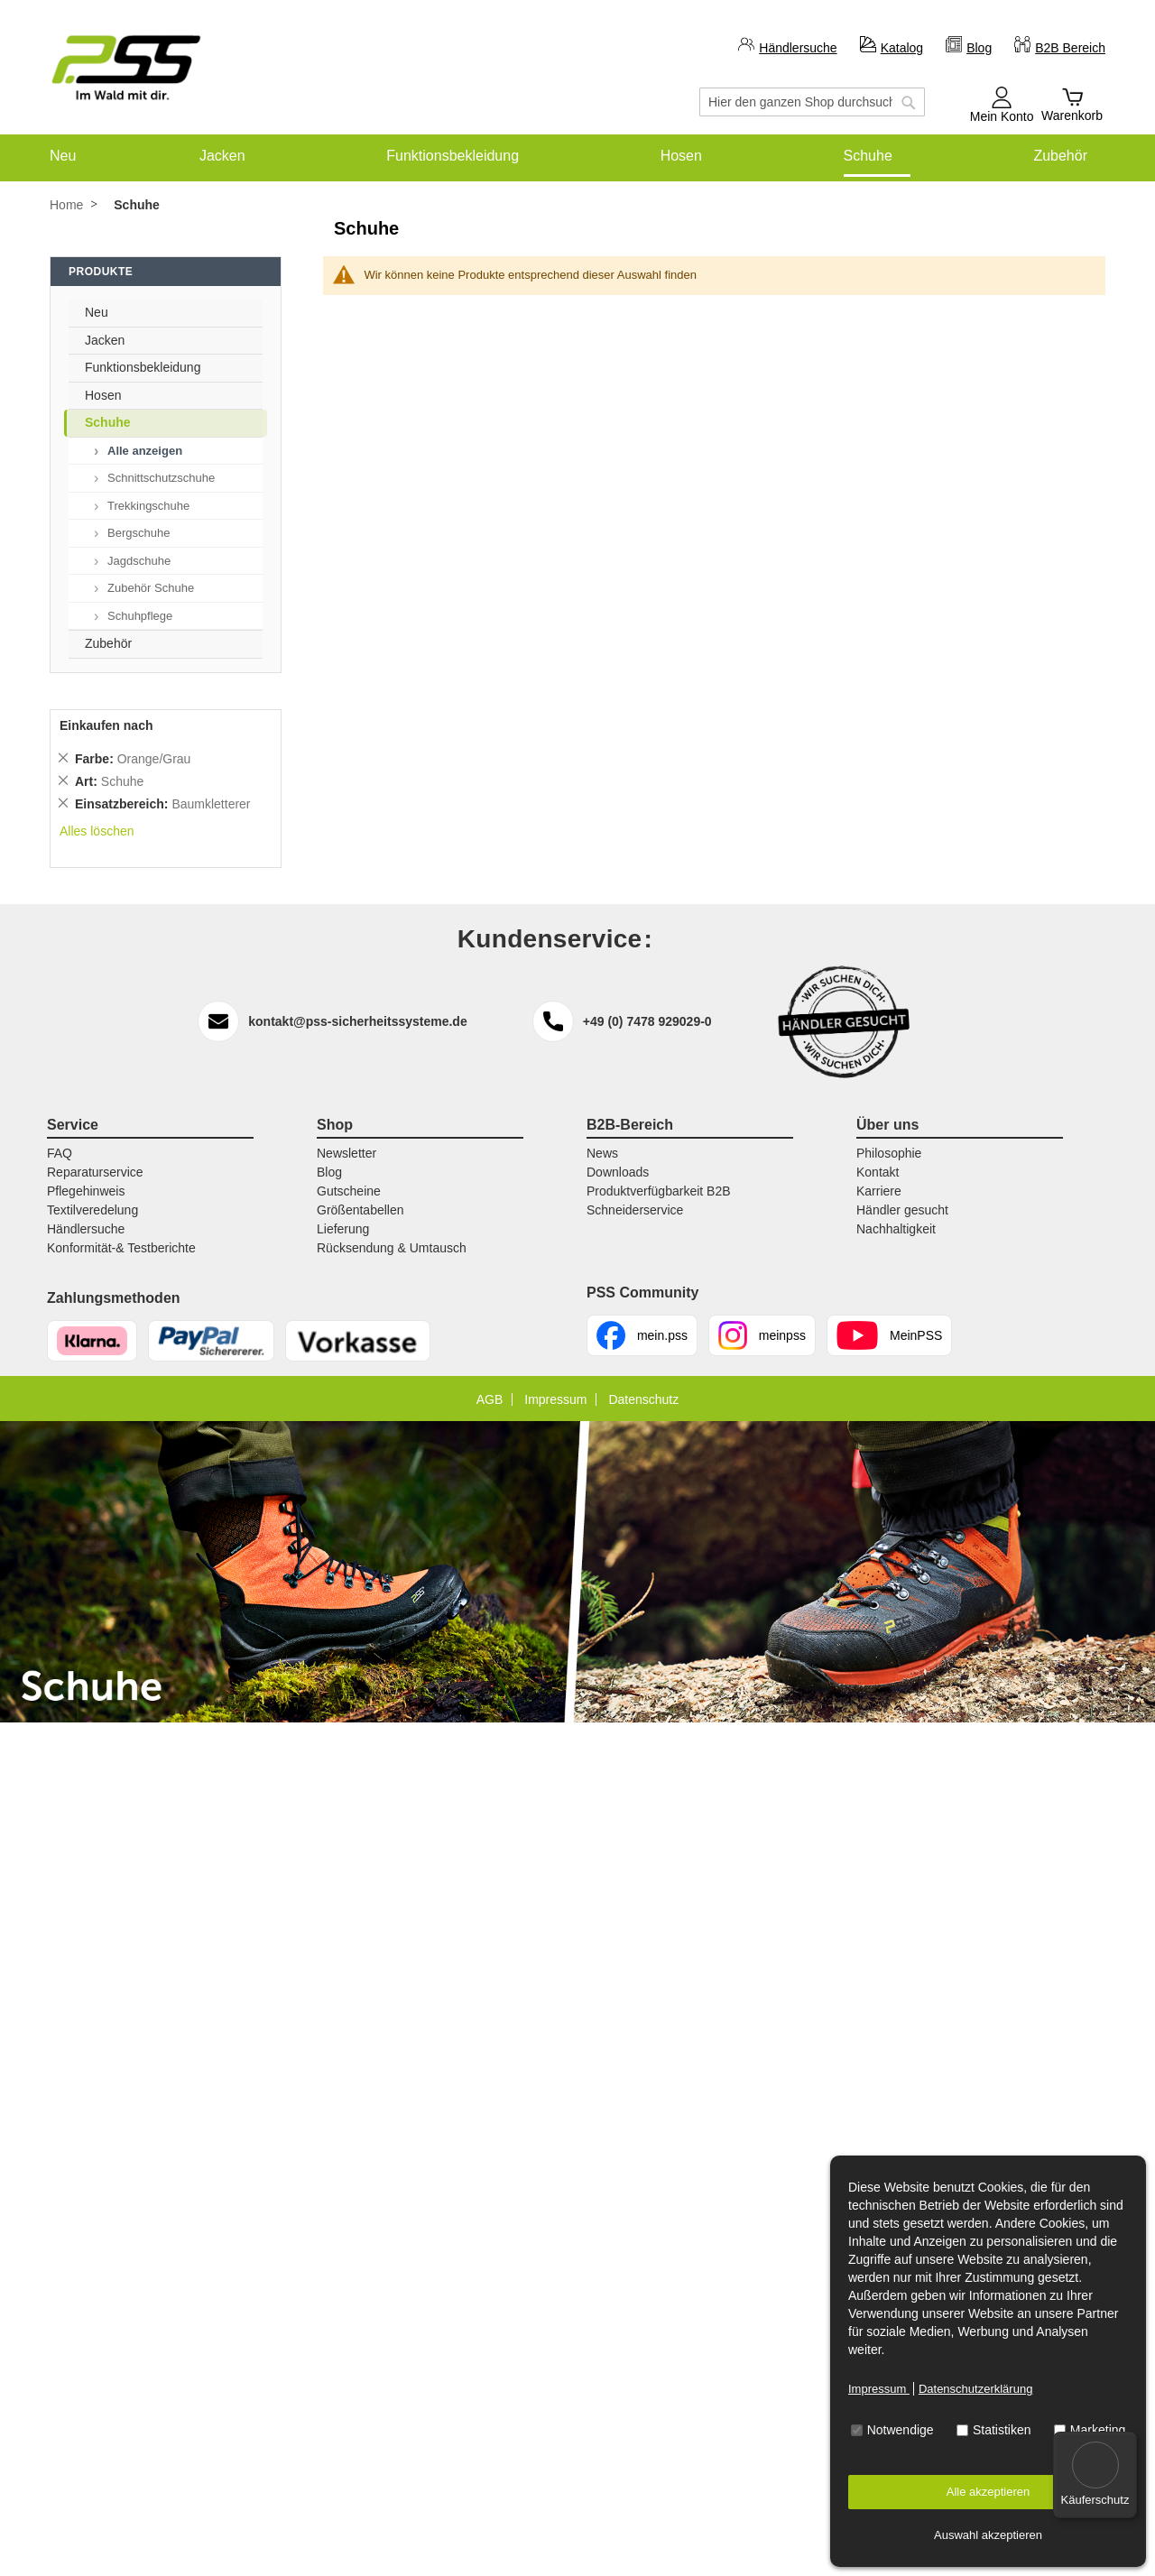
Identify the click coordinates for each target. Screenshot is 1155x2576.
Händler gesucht (902, 1210)
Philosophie (888, 1153)
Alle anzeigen (144, 450)
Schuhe (108, 422)
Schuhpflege (139, 616)
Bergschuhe (138, 533)
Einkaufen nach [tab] (106, 725)
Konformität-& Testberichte (121, 1248)
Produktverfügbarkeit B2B (659, 1191)
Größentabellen (360, 1210)
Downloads (618, 1172)
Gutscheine (349, 1191)
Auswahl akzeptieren (988, 2535)
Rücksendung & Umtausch (392, 1248)
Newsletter (346, 1153)
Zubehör (108, 643)
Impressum (879, 2389)
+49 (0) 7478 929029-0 (647, 1021)
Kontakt (877, 1172)
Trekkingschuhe (148, 505)
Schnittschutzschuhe (161, 478)
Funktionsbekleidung (142, 367)
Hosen (103, 395)
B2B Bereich (1070, 48)
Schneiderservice (635, 1210)
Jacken (105, 340)
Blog (979, 48)
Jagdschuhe (139, 561)
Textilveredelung (92, 1210)
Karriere (878, 1191)
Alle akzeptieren (988, 2491)
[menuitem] (63, 155)
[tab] (1083, 276)
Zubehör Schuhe (150, 588)
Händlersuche (797, 48)
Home (66, 205)
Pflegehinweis (86, 1191)
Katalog (902, 48)
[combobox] (812, 102)
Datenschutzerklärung (975, 2389)
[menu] (577, 155)
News (602, 1153)
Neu (96, 312)
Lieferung (343, 1229)
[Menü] (1126, 2442)
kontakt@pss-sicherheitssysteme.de (357, 1021)
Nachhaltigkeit (896, 1229)
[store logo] (126, 68)
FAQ (59, 1153)
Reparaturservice (95, 1172)
